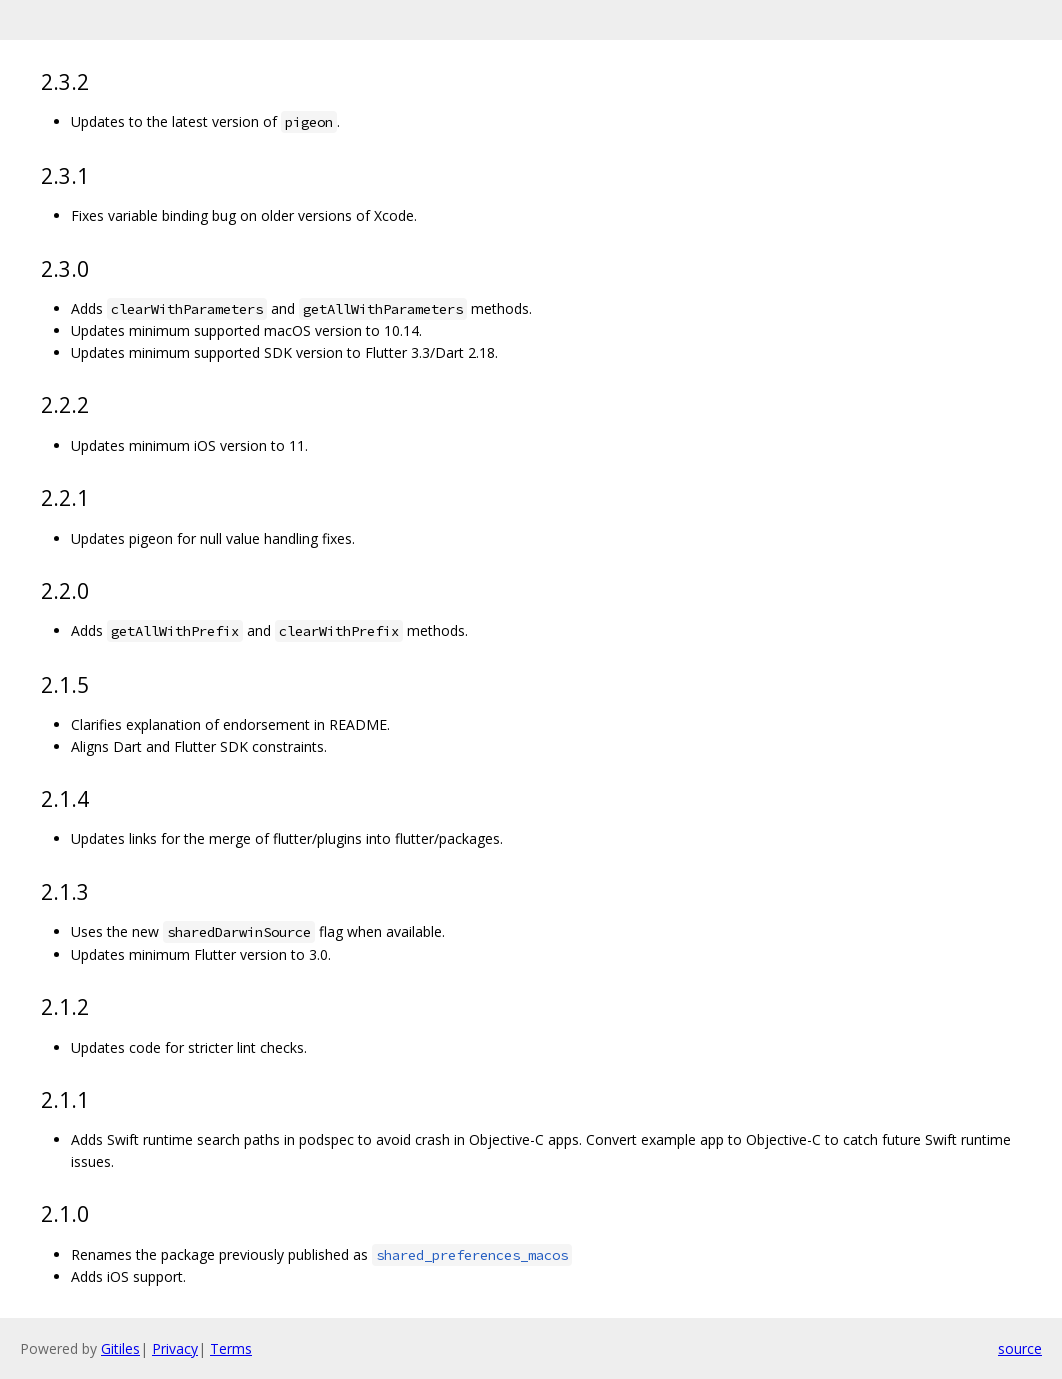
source (1020, 1348)
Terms (231, 1348)
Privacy (175, 1348)
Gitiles (120, 1348)
